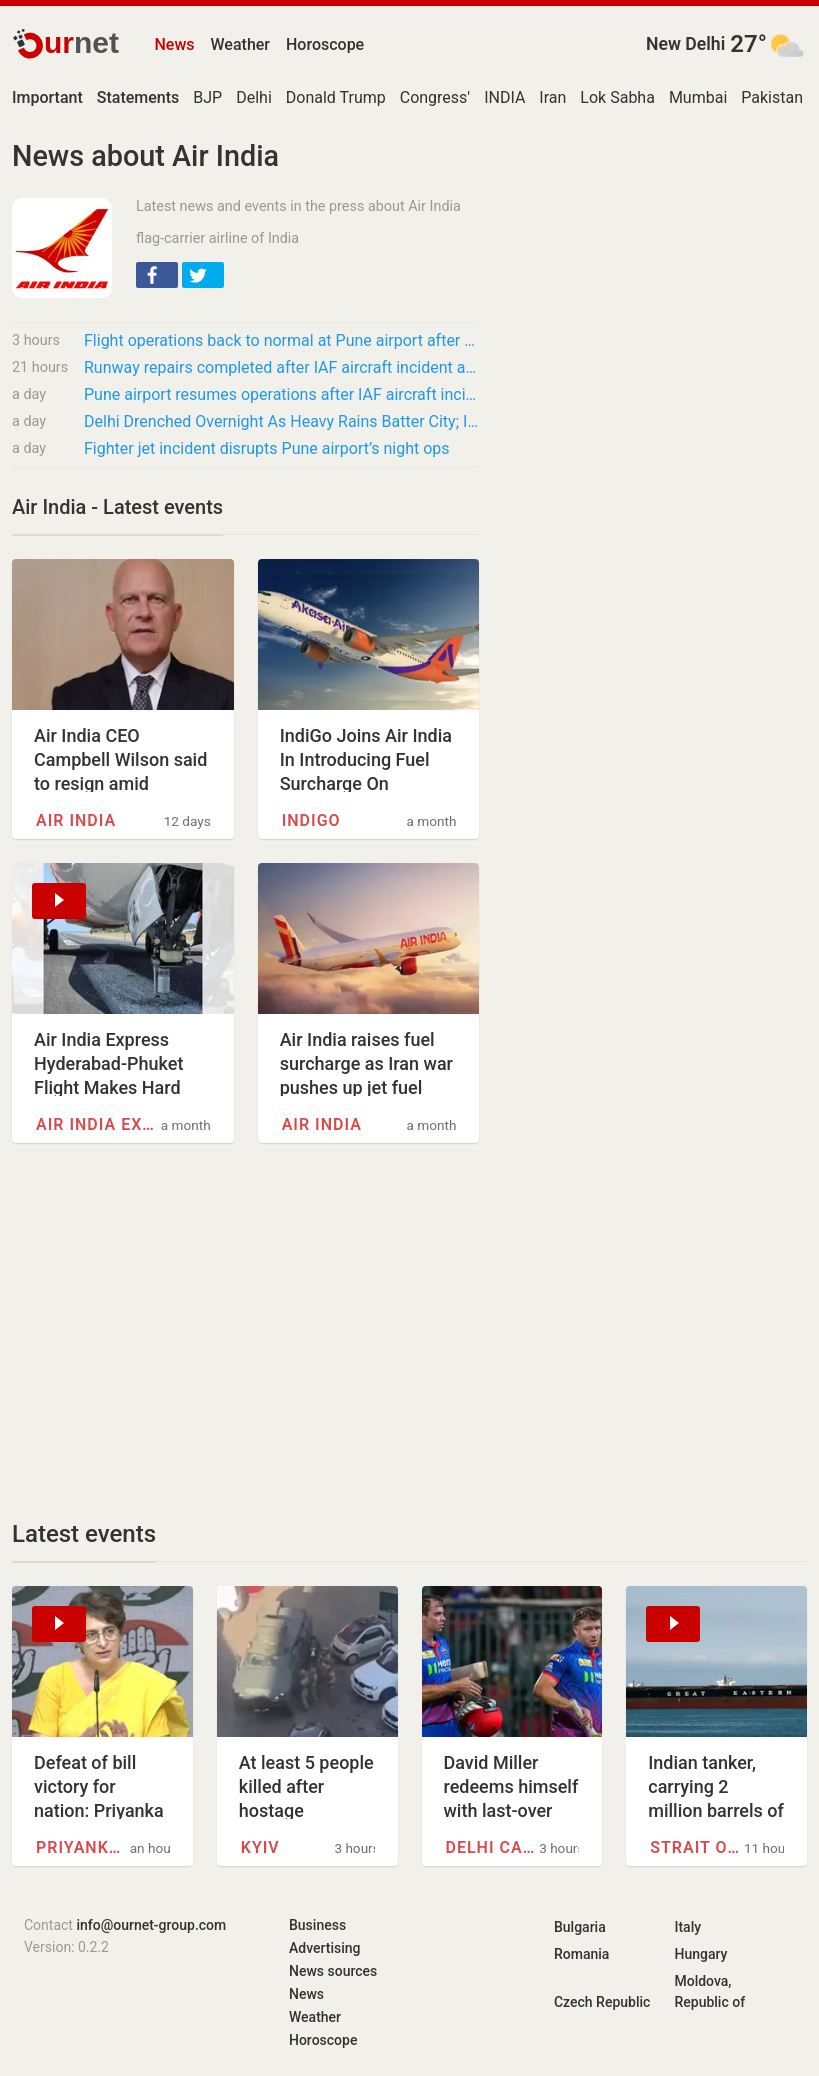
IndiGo (311, 820)
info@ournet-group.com (151, 1925)
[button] (157, 275)
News (174, 44)
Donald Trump (336, 97)
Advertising (325, 1948)
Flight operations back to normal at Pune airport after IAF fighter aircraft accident (281, 340)
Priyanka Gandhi (83, 1847)
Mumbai (698, 97)
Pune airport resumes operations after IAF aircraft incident (281, 394)
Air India (76, 820)
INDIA (504, 97)
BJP (207, 97)
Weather (240, 44)
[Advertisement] (245, 1331)
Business (317, 1925)
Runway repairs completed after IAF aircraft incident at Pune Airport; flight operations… (281, 367)
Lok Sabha (617, 97)
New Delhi (685, 44)
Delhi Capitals (493, 1847)
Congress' (435, 97)
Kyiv (260, 1847)
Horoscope (325, 44)
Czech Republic (602, 2002)
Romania (581, 1954)
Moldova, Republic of (709, 1991)
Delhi (254, 97)
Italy (687, 1927)
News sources (333, 1971)
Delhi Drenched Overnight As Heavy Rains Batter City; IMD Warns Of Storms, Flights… (281, 421)
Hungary (700, 1954)
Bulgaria (580, 1927)
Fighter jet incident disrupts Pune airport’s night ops (267, 448)
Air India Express (97, 1124)
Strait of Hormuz (697, 1847)
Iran (552, 97)
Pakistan (772, 97)
